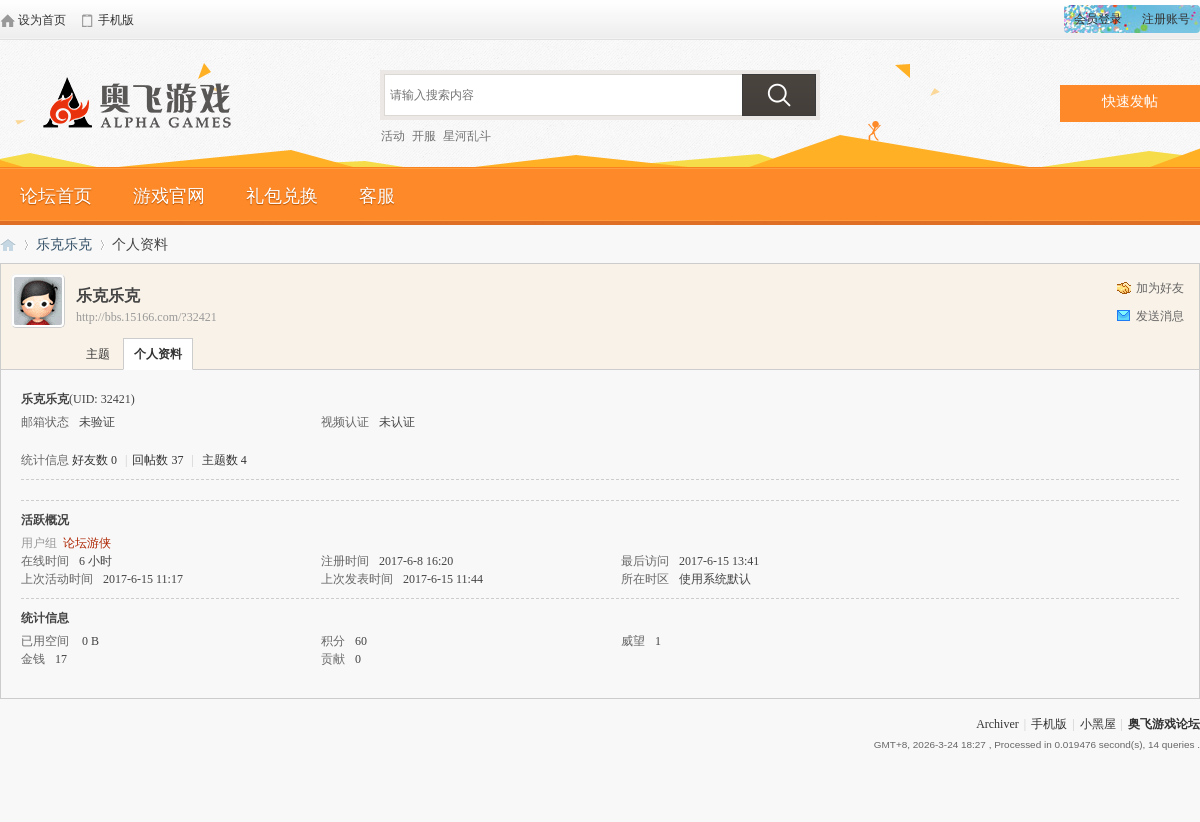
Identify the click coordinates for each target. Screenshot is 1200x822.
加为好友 (1160, 288)
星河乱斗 (467, 136)
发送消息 (1160, 316)
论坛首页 (56, 196)
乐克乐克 (64, 244)
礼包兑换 (282, 196)
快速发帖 (1130, 101)
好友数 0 (94, 460)
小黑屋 (1098, 724)
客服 (377, 196)
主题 (98, 354)
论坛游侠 (87, 543)
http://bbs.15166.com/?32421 (146, 317)
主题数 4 (224, 460)
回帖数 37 (157, 460)
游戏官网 (169, 196)
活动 (393, 136)
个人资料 (158, 354)
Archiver (997, 724)
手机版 (1049, 724)
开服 (424, 136)
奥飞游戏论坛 (145, 105)
